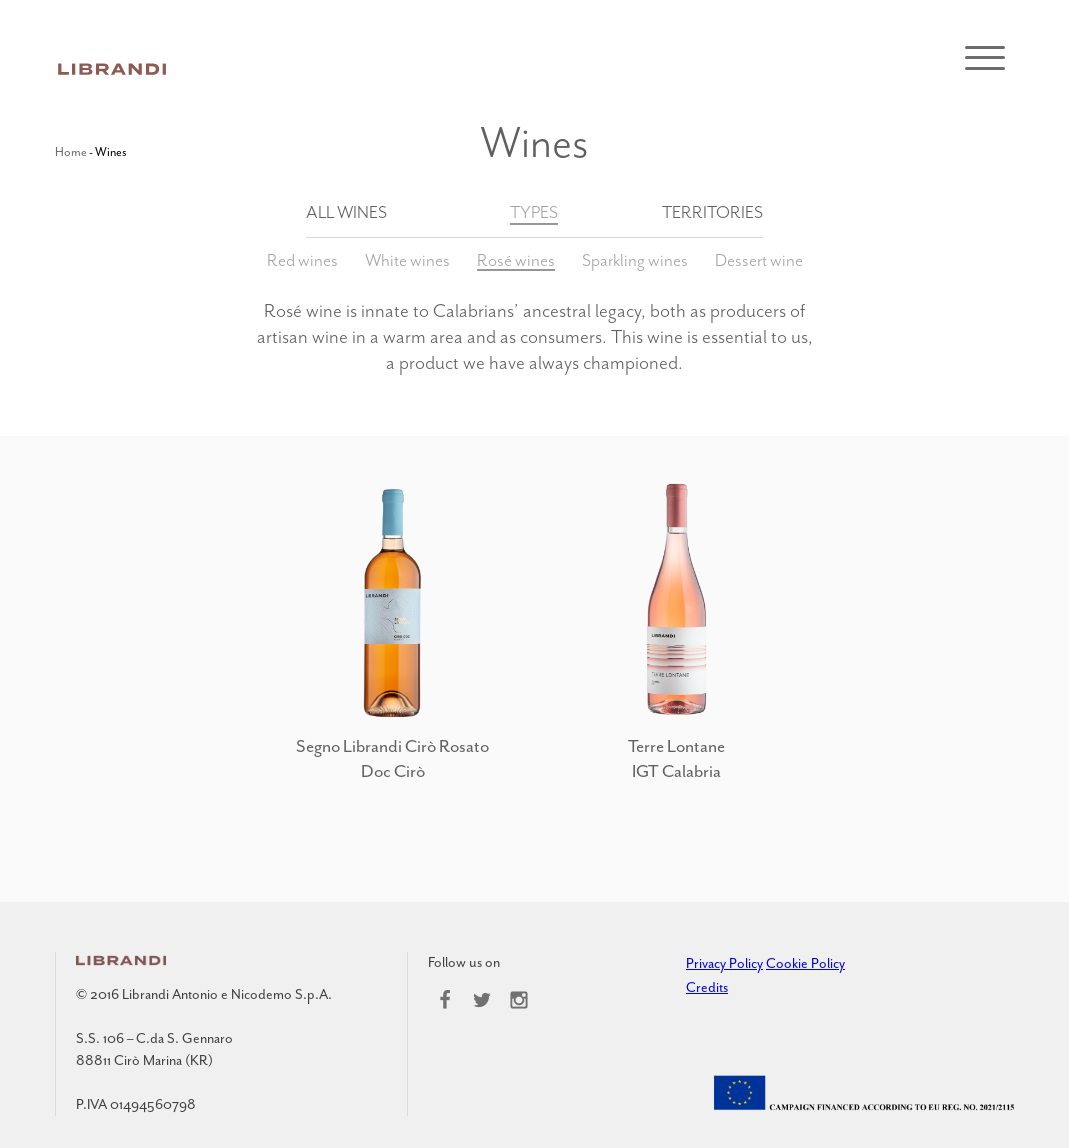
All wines (346, 212)
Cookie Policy (805, 963)
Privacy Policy (724, 963)
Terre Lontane (676, 746)
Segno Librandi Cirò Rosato (392, 746)
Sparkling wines (635, 260)
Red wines (302, 260)
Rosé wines (516, 260)
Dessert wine (759, 260)
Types (534, 212)
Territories (712, 212)
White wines (407, 260)
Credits (707, 987)
